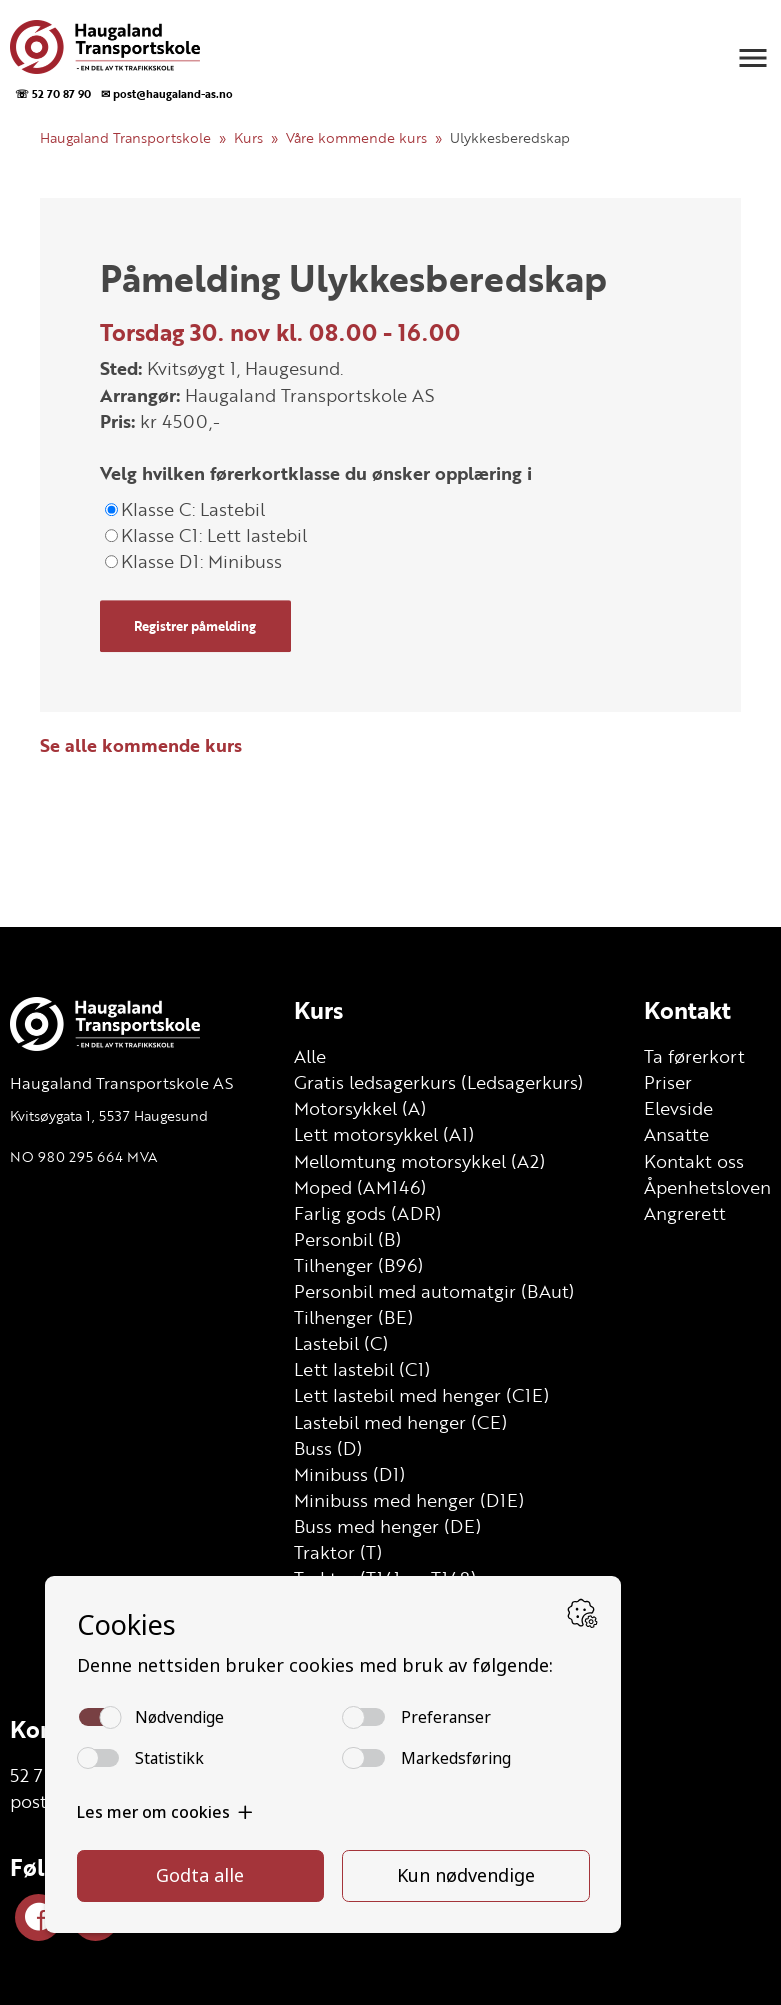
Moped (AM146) (360, 1187)
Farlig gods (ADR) (367, 1213)
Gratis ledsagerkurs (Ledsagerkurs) (438, 1082)
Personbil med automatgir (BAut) (434, 1291)
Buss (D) (328, 1448)
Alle (310, 1056)
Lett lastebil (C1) (362, 1369)
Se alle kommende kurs (141, 745)
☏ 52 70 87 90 (53, 93)
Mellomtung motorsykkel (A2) (419, 1161)
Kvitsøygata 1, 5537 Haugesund (109, 1115)
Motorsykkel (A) (360, 1108)
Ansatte (676, 1134)
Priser (668, 1082)
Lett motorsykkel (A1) (384, 1134)
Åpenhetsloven (707, 1187)
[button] (753, 58)
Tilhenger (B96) (358, 1265)
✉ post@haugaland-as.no (167, 93)
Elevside (678, 1108)
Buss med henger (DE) (387, 1526)
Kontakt (687, 1010)
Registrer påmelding (195, 626)
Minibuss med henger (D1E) (409, 1500)
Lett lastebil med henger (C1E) (421, 1395)
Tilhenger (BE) (353, 1317)
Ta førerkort (694, 1056)
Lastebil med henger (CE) (400, 1422)
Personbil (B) (347, 1239)
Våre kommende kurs (356, 137)
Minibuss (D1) (349, 1474)
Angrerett (685, 1213)
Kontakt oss (694, 1161)
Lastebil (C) (341, 1343)
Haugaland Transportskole (125, 137)
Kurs (248, 137)
